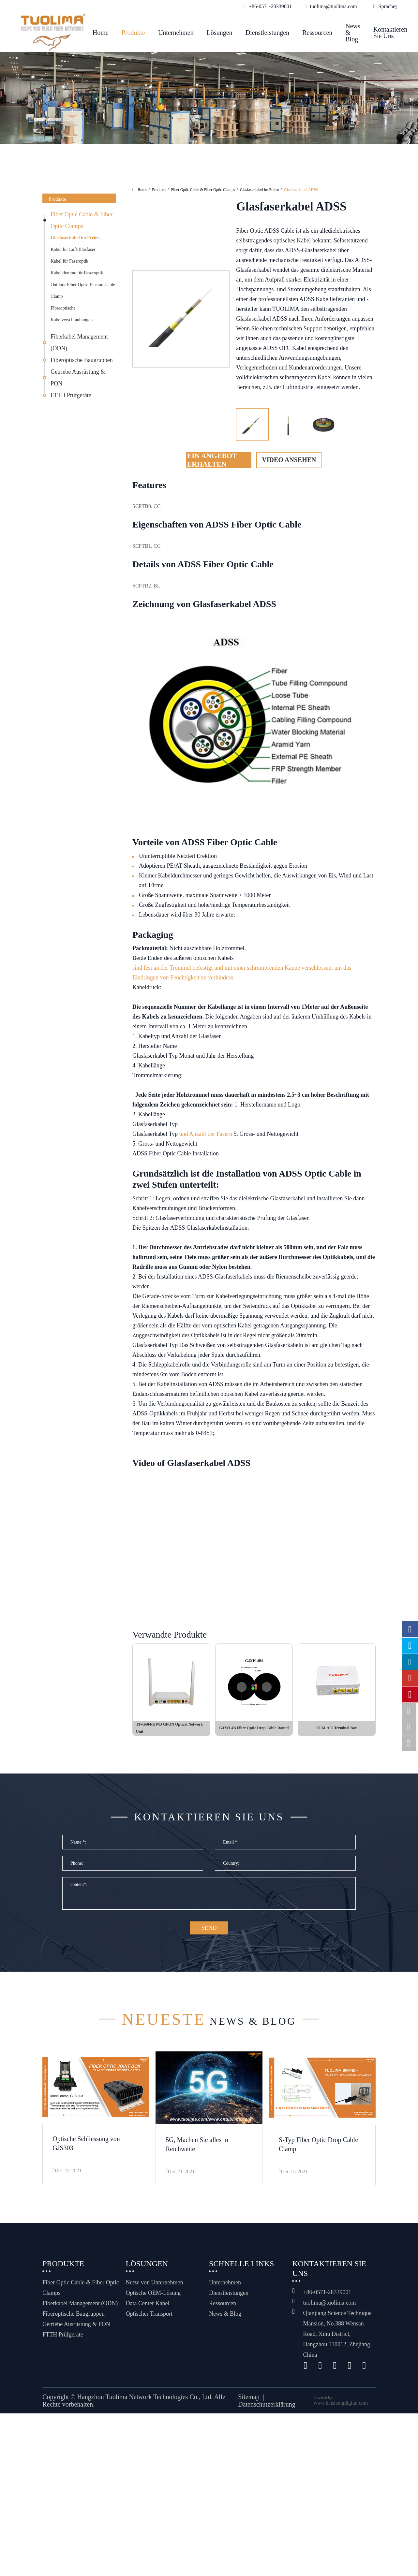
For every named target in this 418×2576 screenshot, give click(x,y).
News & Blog (352, 32)
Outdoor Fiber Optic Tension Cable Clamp (83, 290)
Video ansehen (289, 459)
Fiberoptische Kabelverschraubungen (72, 314)
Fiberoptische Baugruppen (81, 360)
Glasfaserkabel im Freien (75, 237)
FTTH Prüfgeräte (71, 395)
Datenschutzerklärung (266, 2408)
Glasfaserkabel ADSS (301, 189)
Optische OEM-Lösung (153, 2297)
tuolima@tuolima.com (329, 2307)
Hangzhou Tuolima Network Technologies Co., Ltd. (145, 2401)
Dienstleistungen (267, 32)
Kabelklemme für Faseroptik (77, 272)
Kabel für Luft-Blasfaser (73, 249)
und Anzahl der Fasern (205, 1134)
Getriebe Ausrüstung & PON (78, 378)
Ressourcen (317, 32)
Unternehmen (176, 32)
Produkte (133, 32)
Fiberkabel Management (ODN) (79, 342)
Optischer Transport (149, 2318)
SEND (208, 1934)
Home (101, 32)
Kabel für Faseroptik (69, 261)
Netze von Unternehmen (154, 2287)
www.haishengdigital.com (340, 2407)
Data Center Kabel (148, 2308)
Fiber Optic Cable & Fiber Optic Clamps (81, 220)
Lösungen (219, 32)
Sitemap (249, 2401)
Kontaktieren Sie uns (390, 32)
